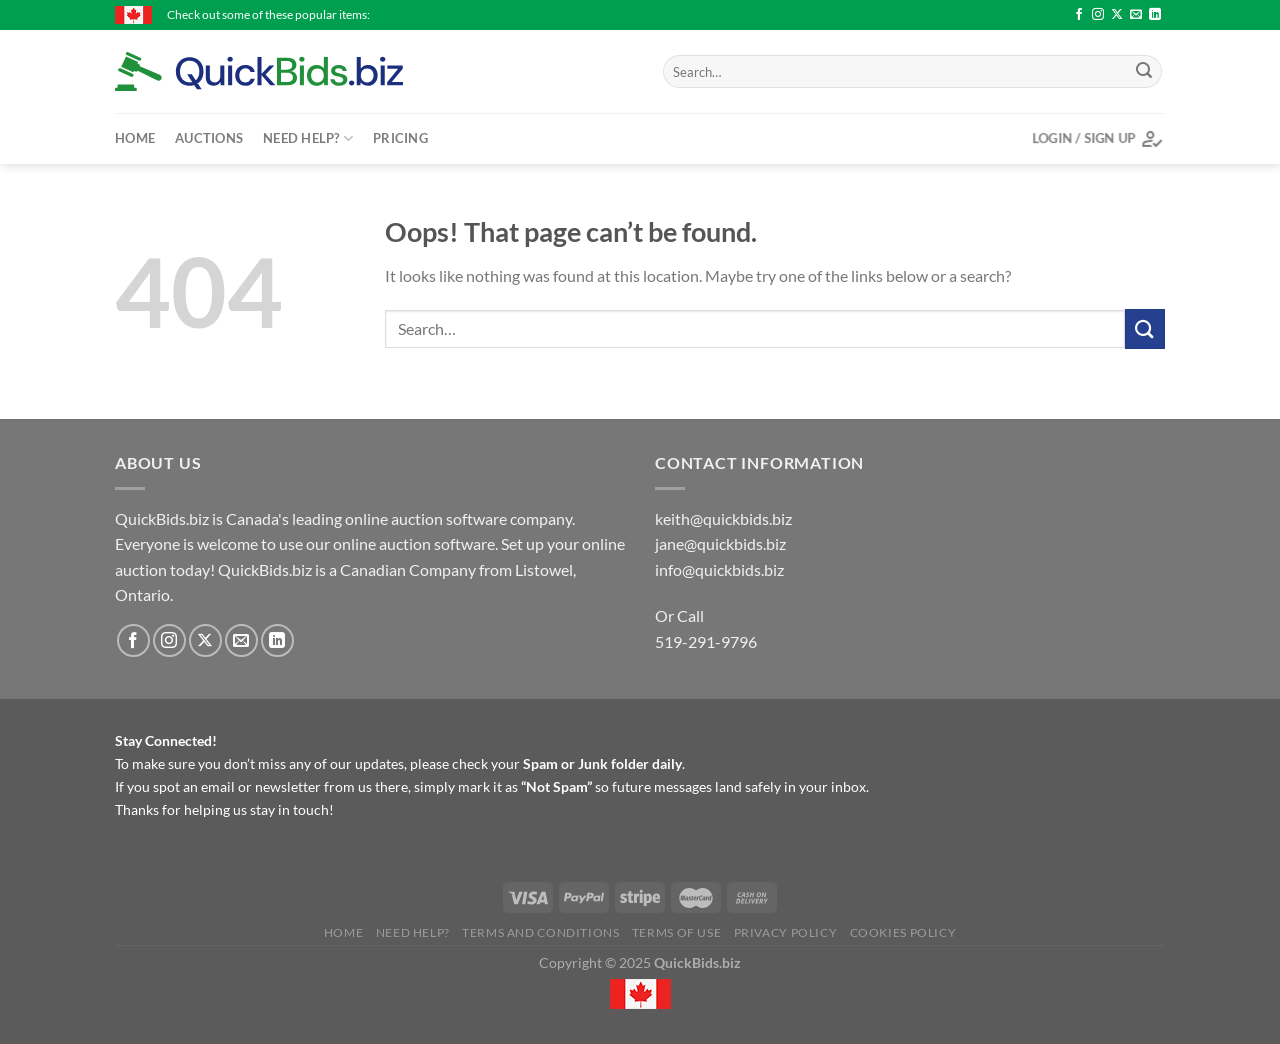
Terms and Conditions (540, 932)
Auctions (209, 138)
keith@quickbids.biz (723, 518)
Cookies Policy (903, 932)
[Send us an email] (1136, 15)
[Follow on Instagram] (1098, 15)
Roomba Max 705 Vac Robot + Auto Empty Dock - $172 (1015, 14)
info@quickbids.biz (719, 569)
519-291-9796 (706, 641)
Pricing (400, 138)
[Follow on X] (1117, 15)
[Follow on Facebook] (1079, 15)
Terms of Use (676, 932)
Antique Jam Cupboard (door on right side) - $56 (714, 14)
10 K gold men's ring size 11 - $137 (467, 14)
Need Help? (308, 138)
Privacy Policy (786, 932)
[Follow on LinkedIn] (1155, 15)
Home (135, 138)
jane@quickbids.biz (720, 543)
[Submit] (1144, 72)
